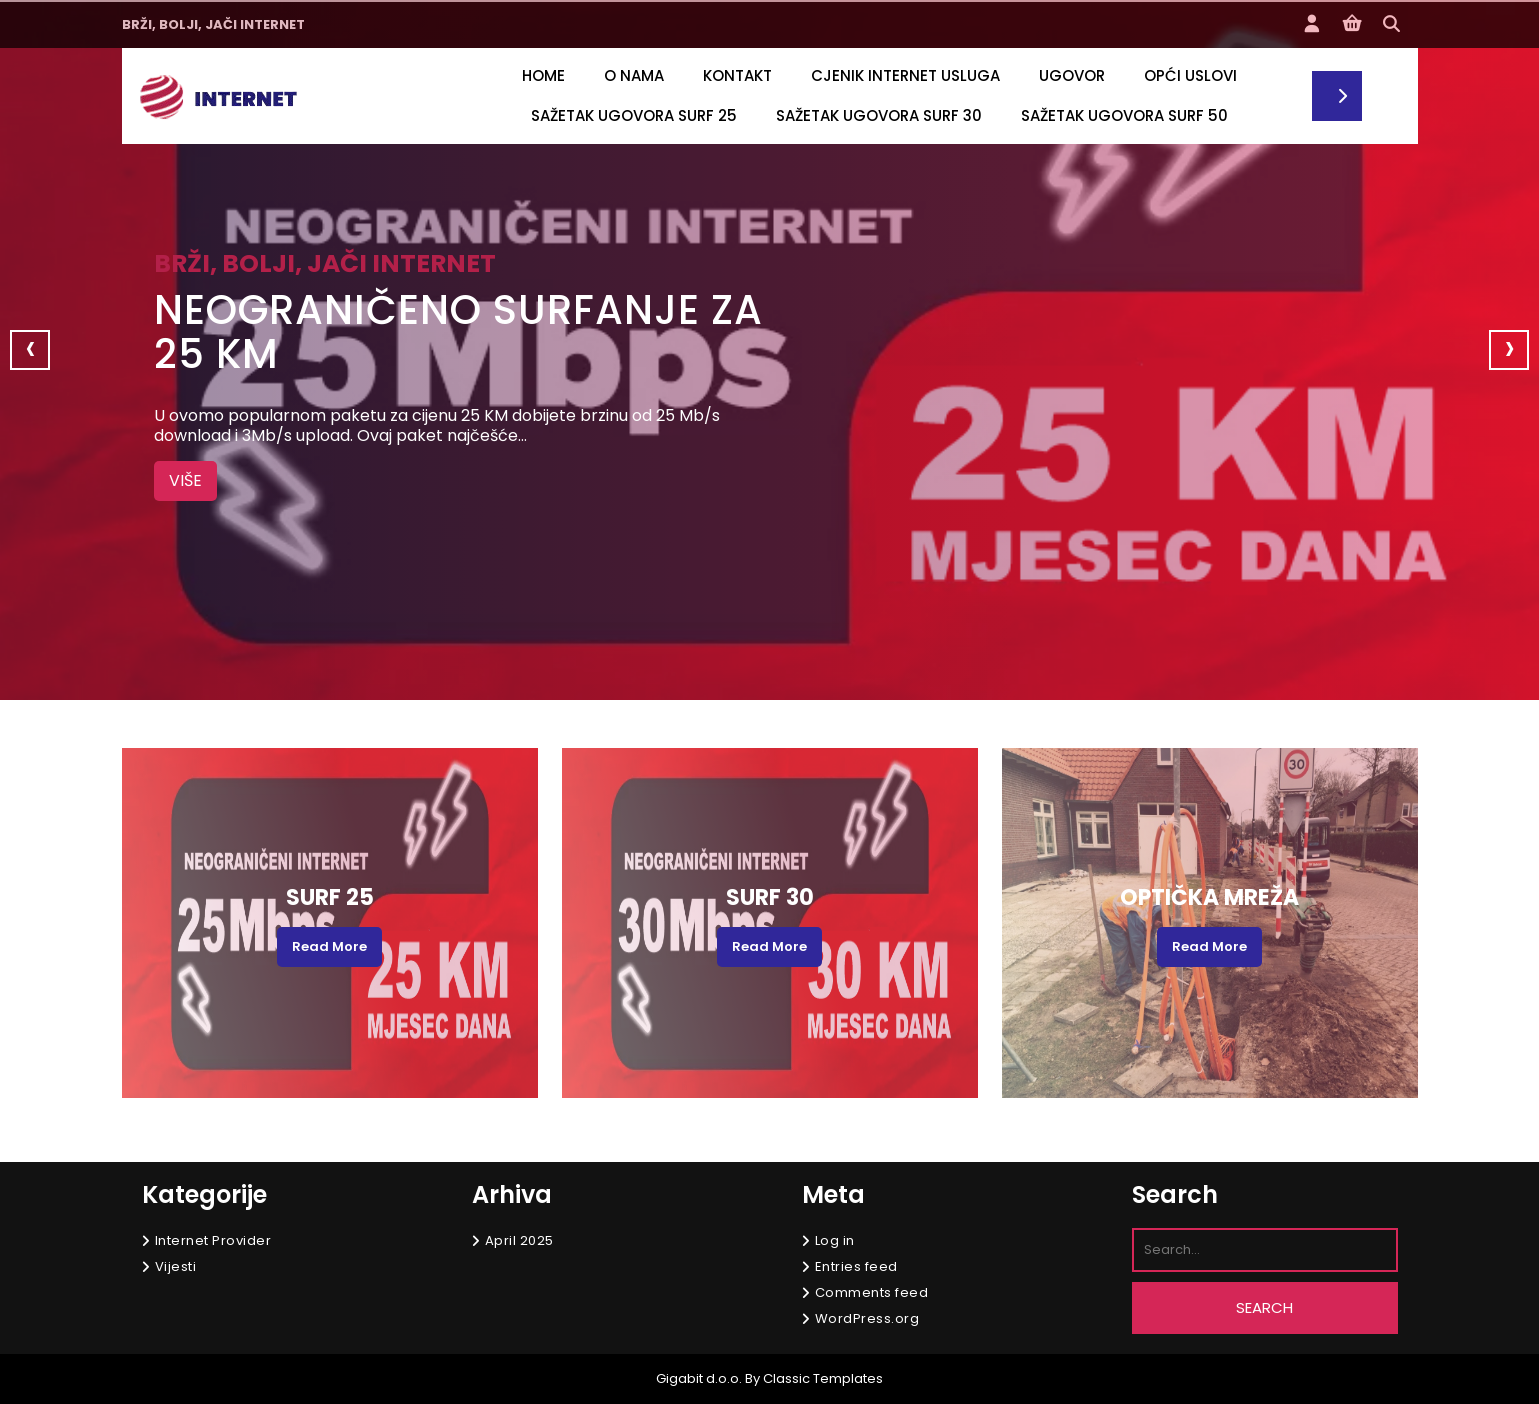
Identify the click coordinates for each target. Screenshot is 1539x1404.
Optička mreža (1209, 897)
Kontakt (737, 75)
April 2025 (519, 1240)
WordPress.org (867, 1318)
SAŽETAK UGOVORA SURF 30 (879, 115)
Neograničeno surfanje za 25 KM (458, 332)
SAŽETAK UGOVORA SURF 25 (634, 115)
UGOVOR (1072, 75)
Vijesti (176, 1266)
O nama (634, 75)
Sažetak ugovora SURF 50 (1124, 115)
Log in (835, 1240)
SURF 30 (770, 897)
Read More (329, 946)
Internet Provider (213, 1240)
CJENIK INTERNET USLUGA (905, 75)
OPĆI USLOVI (1190, 75)
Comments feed (872, 1292)
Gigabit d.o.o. (699, 1378)
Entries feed (856, 1266)
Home (543, 75)
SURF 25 (330, 897)
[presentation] (30, 350)
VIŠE (193, 479)
